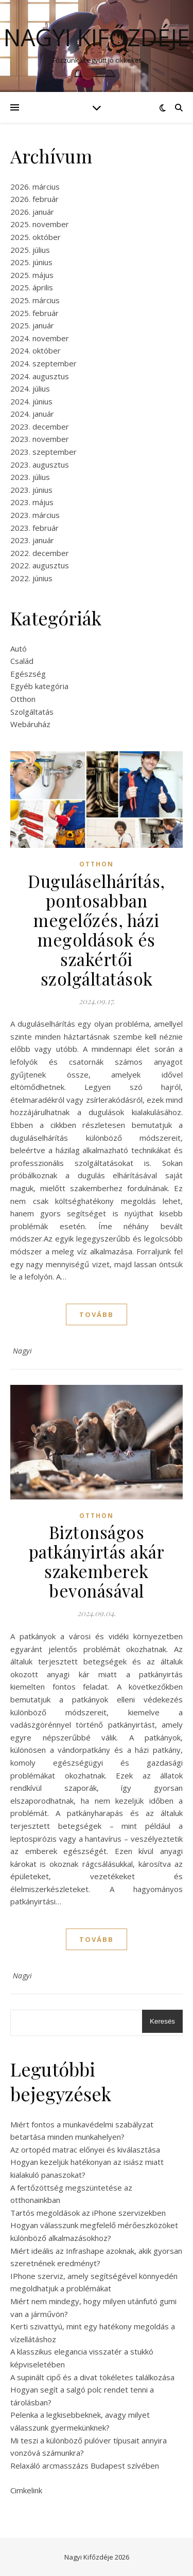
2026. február (34, 199)
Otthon (23, 699)
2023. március (35, 515)
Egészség (28, 674)
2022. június (31, 578)
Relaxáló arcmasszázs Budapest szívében (84, 2465)
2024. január (32, 414)
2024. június (31, 401)
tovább (96, 1314)
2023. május (32, 502)
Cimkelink (26, 2490)
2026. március (35, 186)
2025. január (32, 325)
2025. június (31, 262)
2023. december (39, 426)
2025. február (34, 313)
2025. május (32, 275)
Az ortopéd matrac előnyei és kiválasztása (85, 2149)
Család (21, 661)
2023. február (34, 528)
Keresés (162, 2021)
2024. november (39, 338)
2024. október (35, 350)
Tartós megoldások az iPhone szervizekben (88, 2213)
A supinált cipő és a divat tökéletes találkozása (92, 2377)
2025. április (31, 287)
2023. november (39, 439)
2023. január (32, 540)
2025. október (35, 237)
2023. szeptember (43, 452)
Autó (18, 648)
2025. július (30, 250)
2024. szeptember (43, 363)
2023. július (30, 477)
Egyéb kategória (39, 686)
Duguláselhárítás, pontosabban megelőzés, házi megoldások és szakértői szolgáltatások (96, 929)
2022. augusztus (39, 565)
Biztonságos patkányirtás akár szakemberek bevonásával (97, 1561)
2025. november (39, 224)
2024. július (30, 388)
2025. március (35, 300)
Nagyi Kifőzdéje (97, 37)
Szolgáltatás (32, 712)
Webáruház (30, 724)
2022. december (39, 553)
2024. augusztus (39, 376)
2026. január (32, 212)
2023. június (31, 490)
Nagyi (22, 1351)
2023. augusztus (39, 464)
